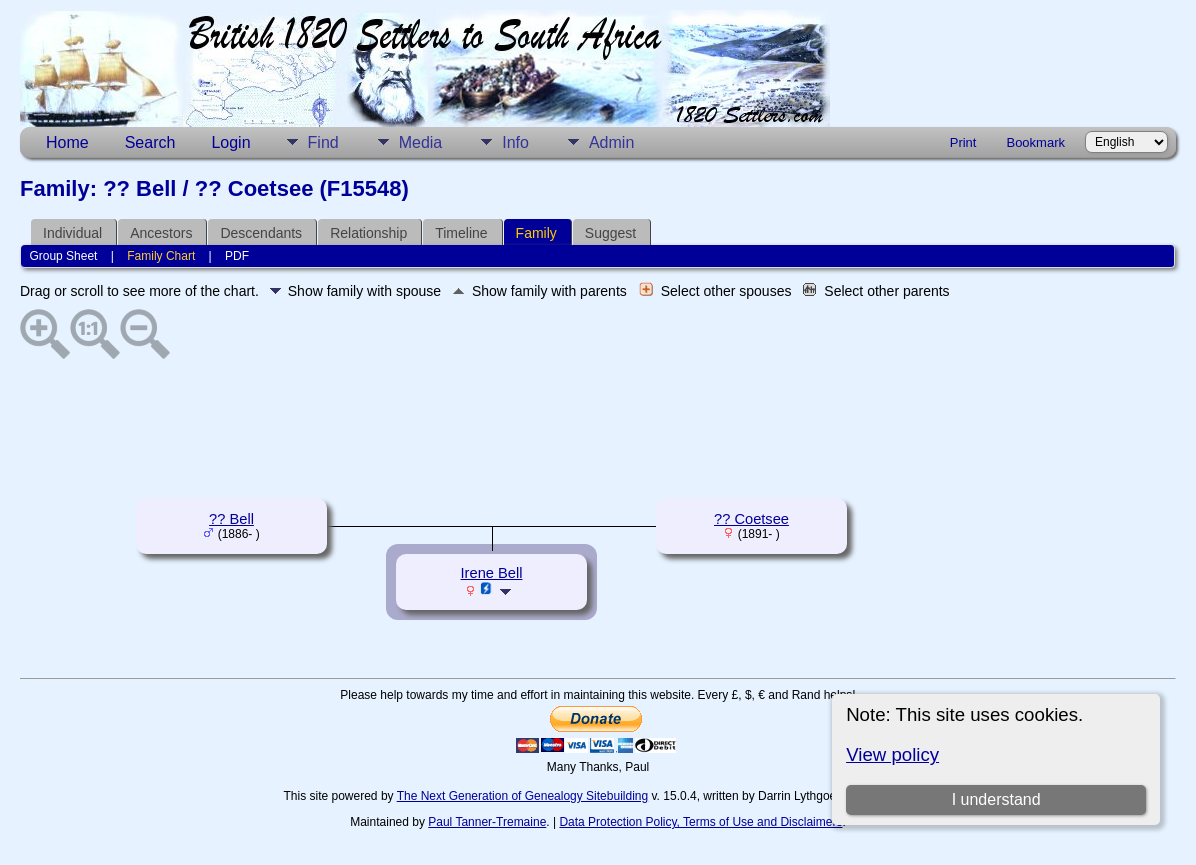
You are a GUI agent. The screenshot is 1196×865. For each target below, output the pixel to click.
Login (230, 142)
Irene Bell (492, 573)
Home (67, 142)
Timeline (461, 233)
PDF (237, 256)
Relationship (368, 233)
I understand (996, 799)
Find (323, 142)
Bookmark (1035, 142)
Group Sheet (63, 256)
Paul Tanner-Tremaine (487, 822)
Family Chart (161, 256)
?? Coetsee (751, 519)
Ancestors (161, 233)
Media (421, 142)
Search (150, 142)
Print (963, 142)
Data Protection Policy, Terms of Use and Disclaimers (700, 822)
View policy (892, 754)
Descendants (261, 233)
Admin (611, 142)
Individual (72, 233)
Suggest (610, 233)
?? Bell (231, 519)
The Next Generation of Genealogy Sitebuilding (523, 796)
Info (515, 142)
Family (536, 233)
